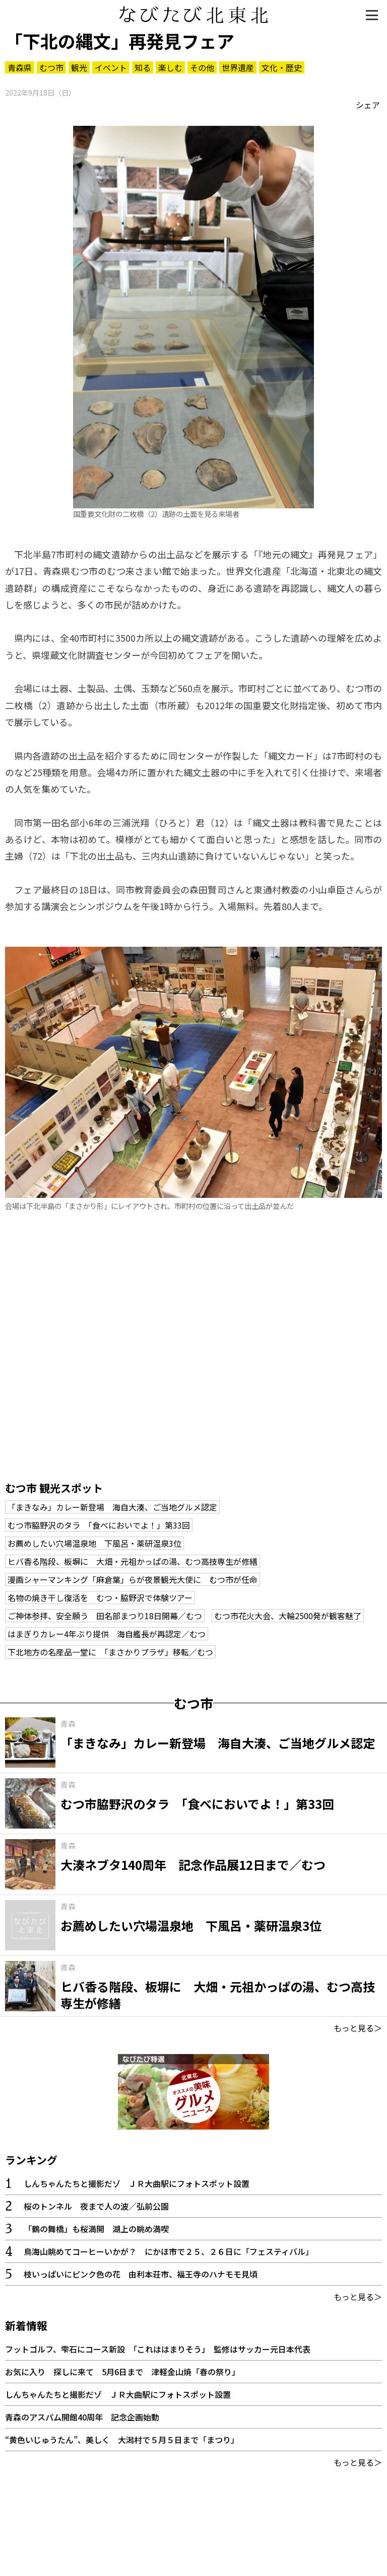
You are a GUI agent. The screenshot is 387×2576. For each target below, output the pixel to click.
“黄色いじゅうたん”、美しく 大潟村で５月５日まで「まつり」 (122, 2440)
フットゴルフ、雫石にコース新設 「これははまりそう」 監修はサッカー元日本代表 (157, 2349)
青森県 (20, 67)
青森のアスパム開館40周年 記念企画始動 (82, 2417)
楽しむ (170, 67)
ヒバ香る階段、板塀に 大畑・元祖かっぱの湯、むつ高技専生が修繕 (132, 1561)
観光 (79, 67)
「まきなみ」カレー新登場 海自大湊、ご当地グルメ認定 (112, 1507)
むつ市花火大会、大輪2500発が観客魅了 (287, 1616)
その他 (202, 67)
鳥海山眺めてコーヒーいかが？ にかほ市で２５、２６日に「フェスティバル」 (168, 2251)
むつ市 (51, 67)
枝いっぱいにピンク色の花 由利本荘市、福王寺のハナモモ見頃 (140, 2274)
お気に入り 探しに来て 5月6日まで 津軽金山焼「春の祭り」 (122, 2372)
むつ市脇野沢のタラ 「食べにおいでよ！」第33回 (99, 1525)
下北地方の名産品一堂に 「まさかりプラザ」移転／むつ (110, 1652)
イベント (111, 67)
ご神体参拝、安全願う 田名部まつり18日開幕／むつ (105, 1616)
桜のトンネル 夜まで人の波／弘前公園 (96, 2206)
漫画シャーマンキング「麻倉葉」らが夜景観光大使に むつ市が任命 (132, 1579)
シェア (368, 105)
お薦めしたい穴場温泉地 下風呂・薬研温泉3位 (94, 1543)
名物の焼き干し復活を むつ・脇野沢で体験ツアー (100, 1598)
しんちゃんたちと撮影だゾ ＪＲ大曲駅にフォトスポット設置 (136, 2183)
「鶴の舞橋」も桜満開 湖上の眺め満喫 (96, 2229)
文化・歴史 (282, 67)
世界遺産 (238, 67)
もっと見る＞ (358, 2028)
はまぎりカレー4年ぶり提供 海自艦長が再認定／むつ (107, 1634)
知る (143, 67)
